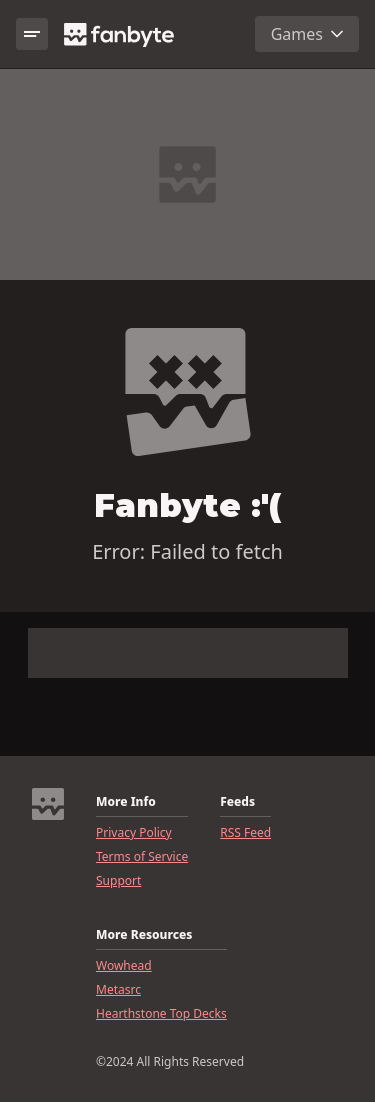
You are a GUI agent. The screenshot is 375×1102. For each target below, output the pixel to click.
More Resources (144, 935)
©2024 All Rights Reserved (170, 1062)
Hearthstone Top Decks (161, 1014)
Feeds (237, 802)
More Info (126, 802)
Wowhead (124, 966)
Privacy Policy (134, 833)
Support (118, 881)
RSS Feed (245, 833)
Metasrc (118, 990)
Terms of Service (142, 857)
